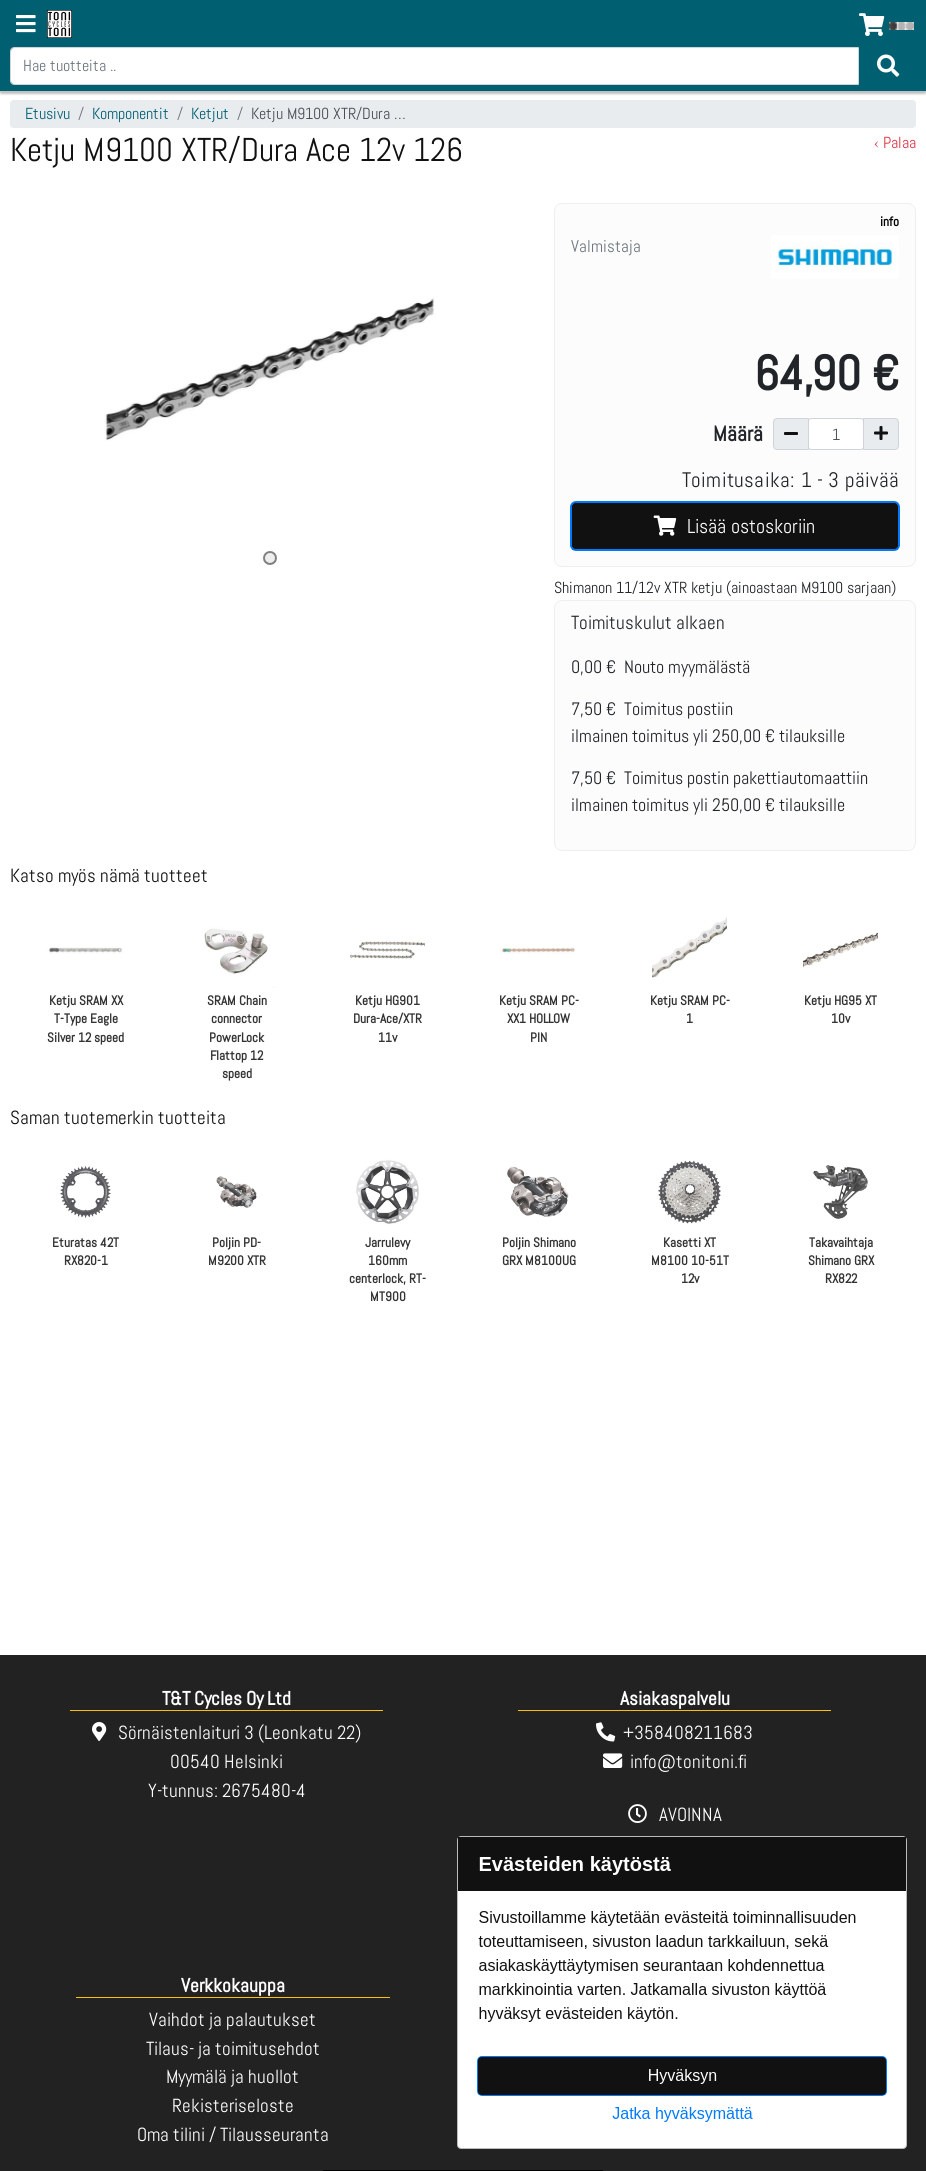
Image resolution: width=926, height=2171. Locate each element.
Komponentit (130, 113)
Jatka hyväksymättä (682, 2113)
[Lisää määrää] (881, 434)
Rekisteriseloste (233, 2105)
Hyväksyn (682, 2075)
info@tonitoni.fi (688, 1761)
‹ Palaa (895, 142)
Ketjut (210, 113)
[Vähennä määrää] (791, 434)
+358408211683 (688, 1732)
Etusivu (47, 113)
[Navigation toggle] (26, 26)
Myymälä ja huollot (232, 2076)
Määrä (738, 434)
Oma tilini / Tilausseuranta (233, 2134)
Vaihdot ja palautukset (232, 2019)
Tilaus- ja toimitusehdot (233, 2048)
